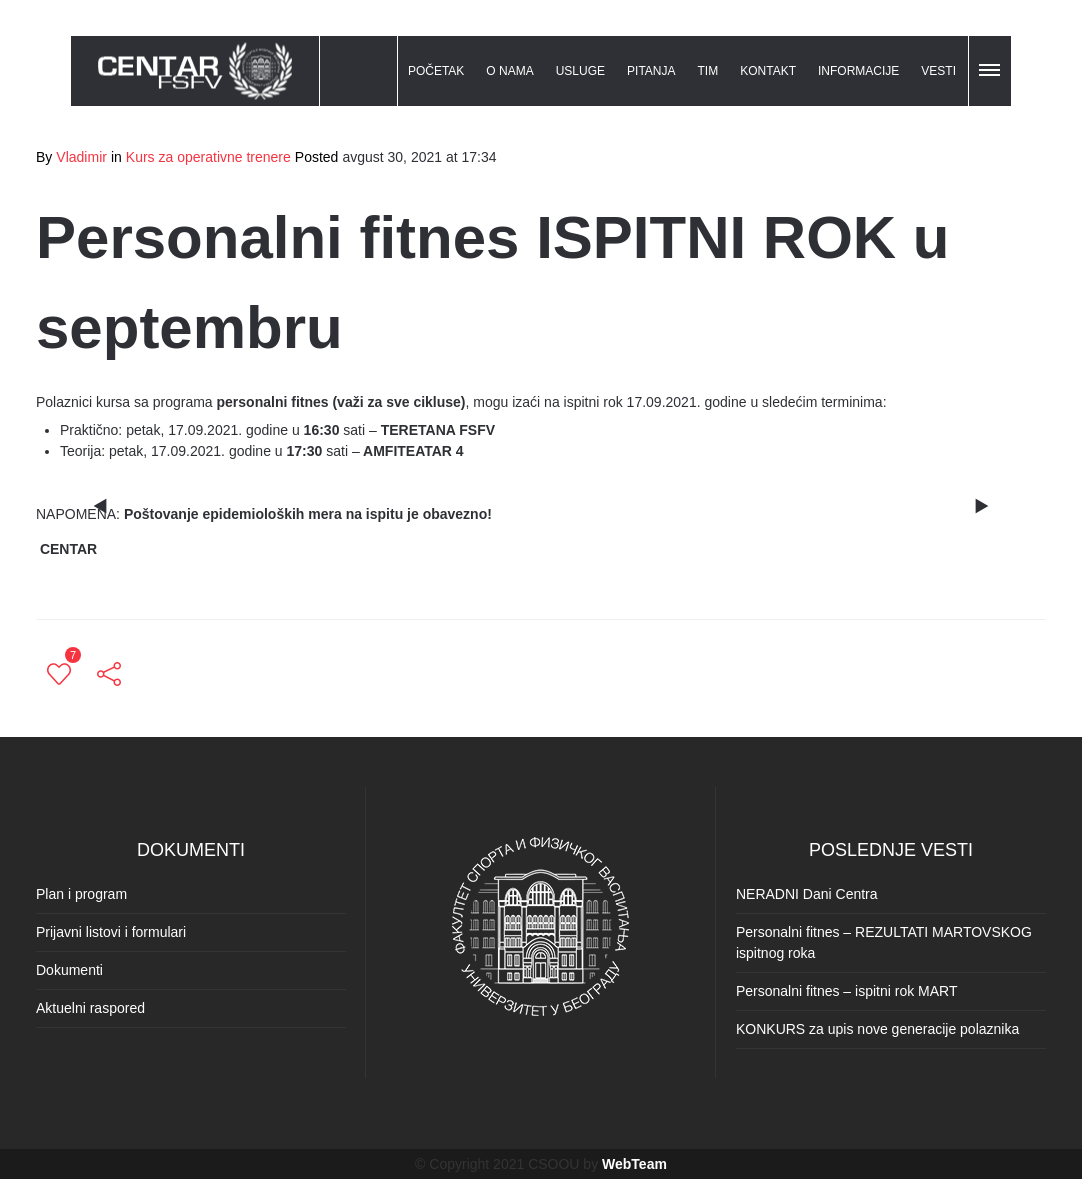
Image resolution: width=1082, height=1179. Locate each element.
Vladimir (81, 157)
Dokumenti (69, 970)
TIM (708, 71)
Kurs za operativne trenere (208, 157)
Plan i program (81, 894)
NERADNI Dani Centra (807, 894)
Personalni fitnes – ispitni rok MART (847, 991)
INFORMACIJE (858, 71)
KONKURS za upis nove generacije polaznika (877, 1029)
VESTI (938, 71)
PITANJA (651, 71)
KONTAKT (768, 71)
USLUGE (580, 71)
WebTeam (634, 1164)
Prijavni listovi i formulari (111, 932)
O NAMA (509, 71)
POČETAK (436, 71)
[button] (991, 67)
